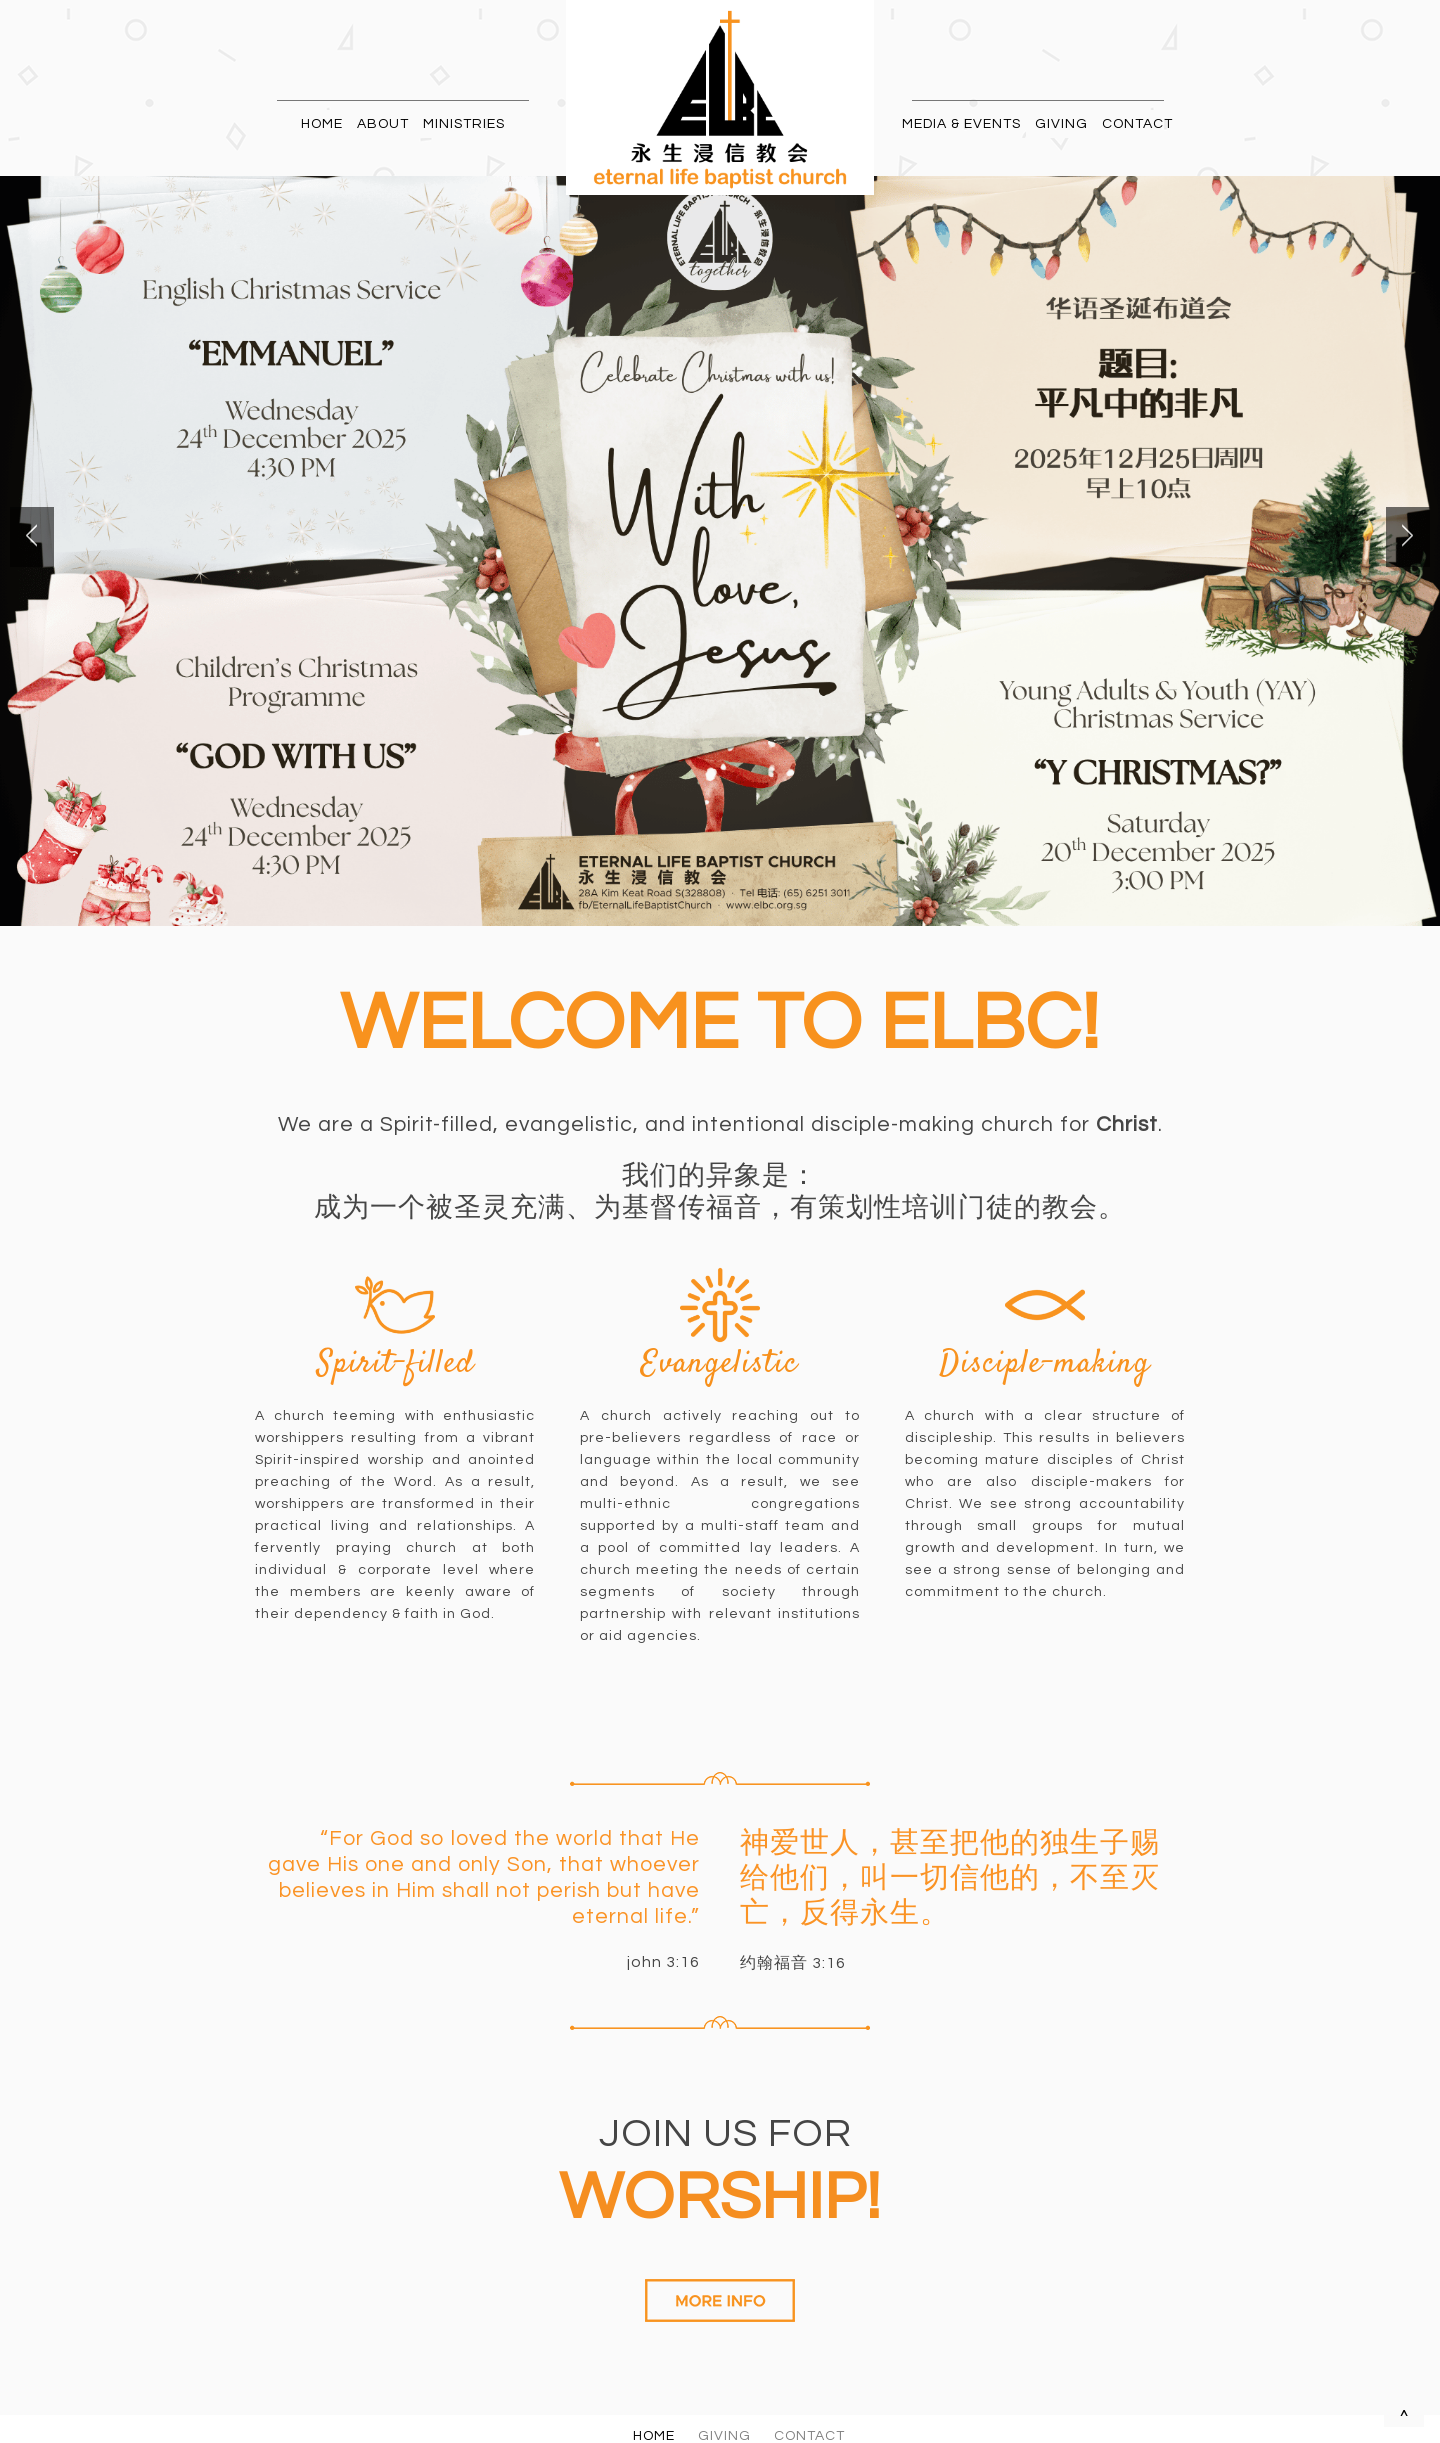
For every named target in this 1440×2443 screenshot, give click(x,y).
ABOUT (383, 124)
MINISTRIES (464, 124)
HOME (322, 124)
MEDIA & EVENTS (961, 124)
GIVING (1061, 124)
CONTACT (1137, 124)
